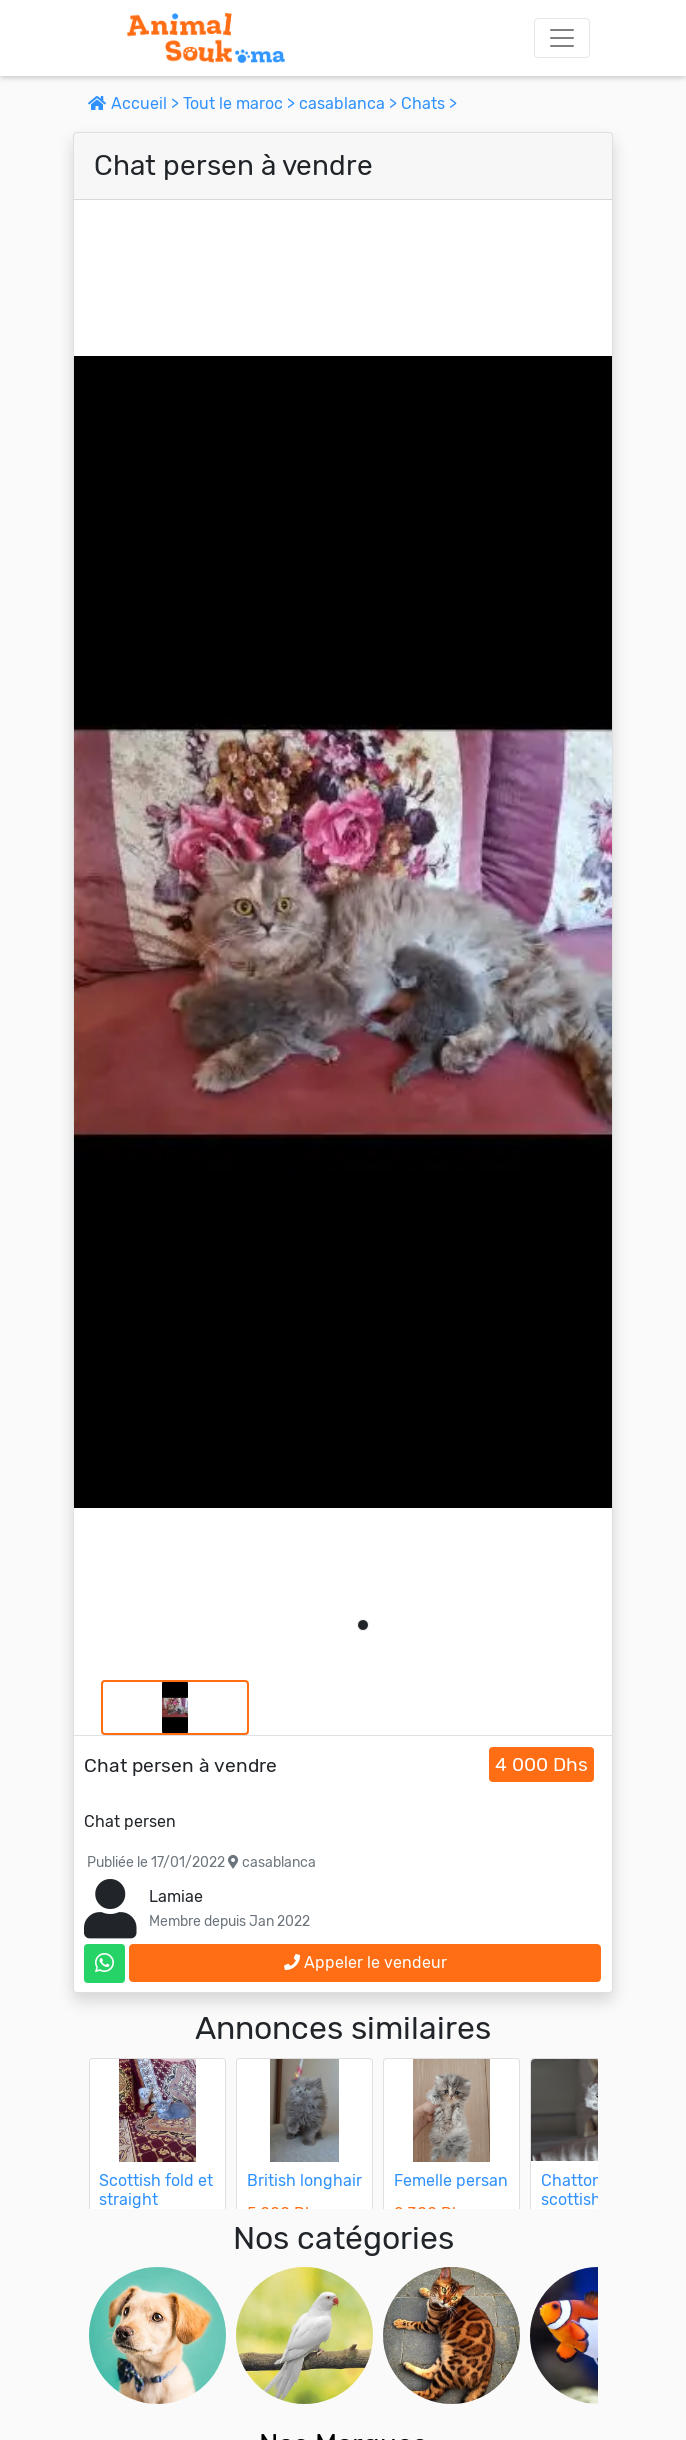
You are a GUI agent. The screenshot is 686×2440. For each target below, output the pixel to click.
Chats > (429, 103)
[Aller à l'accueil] (206, 38)
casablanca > (350, 103)
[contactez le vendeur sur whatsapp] (104, 1963)
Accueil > (135, 103)
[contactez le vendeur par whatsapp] (104, 1963)
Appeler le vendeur (365, 1962)
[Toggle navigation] (562, 38)
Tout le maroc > (241, 103)
